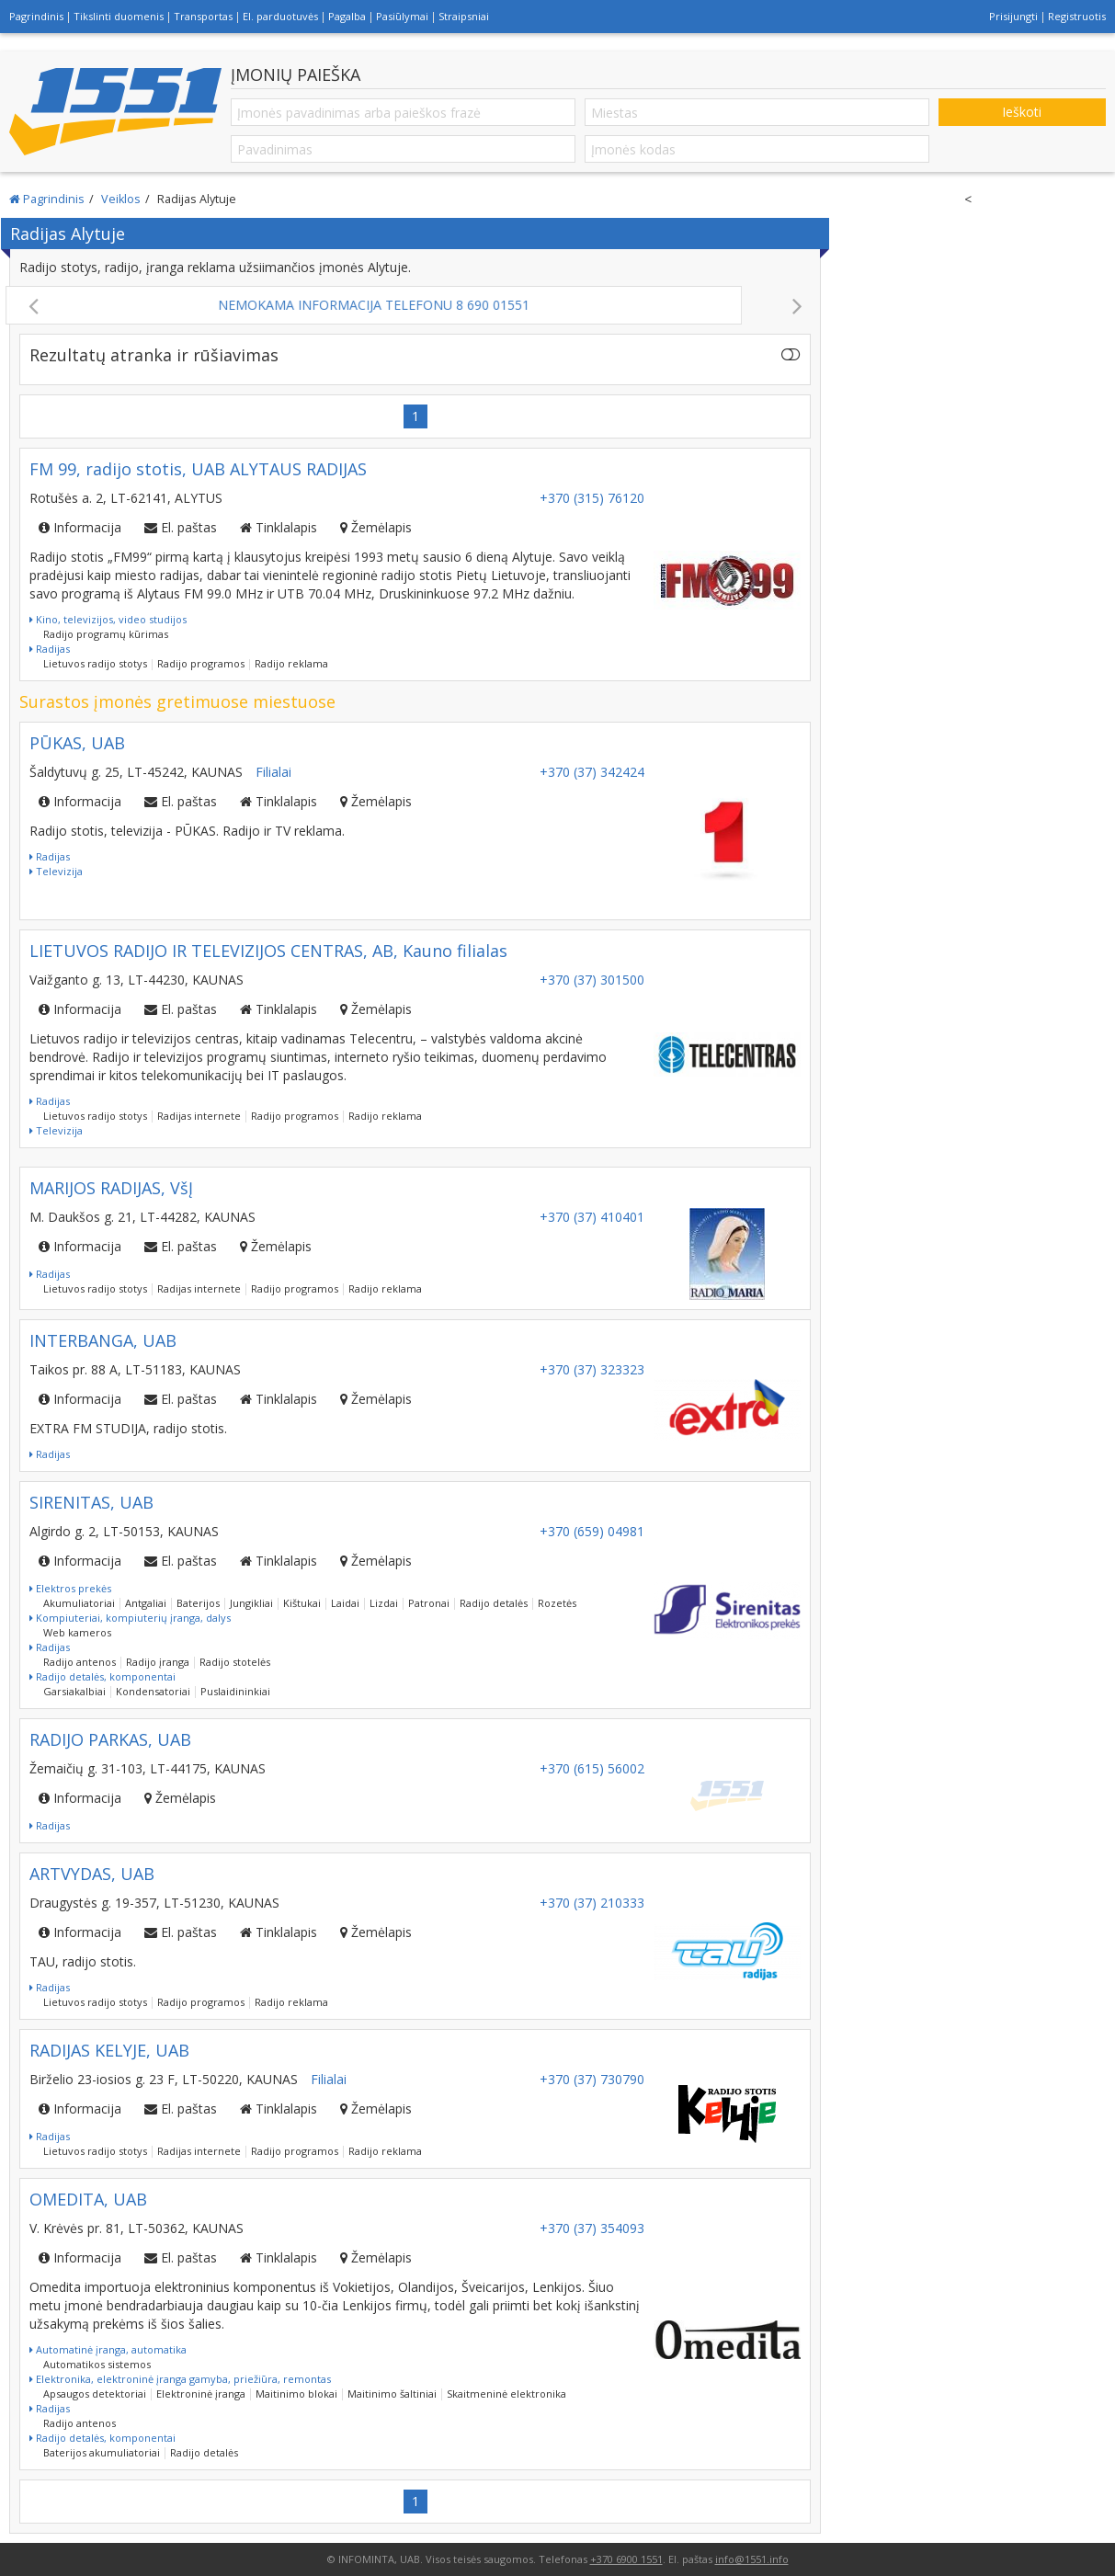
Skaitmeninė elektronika (506, 2393)
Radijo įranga (157, 1662)
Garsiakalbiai (74, 1691)
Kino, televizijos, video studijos (108, 619)
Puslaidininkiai (235, 1691)
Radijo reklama (291, 663)
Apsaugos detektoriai (94, 2393)
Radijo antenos (79, 1662)
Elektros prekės (70, 1588)
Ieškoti (1021, 111)
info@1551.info (752, 2559)
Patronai (428, 1603)
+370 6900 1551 (626, 2559)
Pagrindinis (36, 16)
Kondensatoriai (153, 1691)
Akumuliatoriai (79, 1603)
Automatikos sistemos (97, 2364)
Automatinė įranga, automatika (108, 2349)
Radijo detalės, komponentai (102, 1676)
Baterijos (198, 1603)
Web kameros (77, 1632)
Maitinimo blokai (296, 2393)
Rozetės (557, 1603)
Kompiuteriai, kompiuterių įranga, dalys (130, 1617)
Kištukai (302, 1603)
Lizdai (384, 1603)
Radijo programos (201, 663)
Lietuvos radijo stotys (95, 663)
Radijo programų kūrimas (105, 634)
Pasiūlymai (402, 16)
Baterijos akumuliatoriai (101, 2452)
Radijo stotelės (234, 1662)
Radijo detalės (494, 1603)
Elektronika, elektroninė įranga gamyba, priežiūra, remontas (180, 2379)
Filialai (273, 772)
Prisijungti (1013, 16)
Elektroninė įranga (200, 2393)
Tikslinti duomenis (119, 16)
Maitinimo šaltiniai (392, 2393)
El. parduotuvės (280, 16)
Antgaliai (145, 1603)
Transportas (203, 16)
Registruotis (1077, 16)
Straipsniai (463, 16)
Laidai (345, 1603)
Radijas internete (199, 1116)
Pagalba (347, 16)
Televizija (56, 871)
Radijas (49, 648)
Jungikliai (251, 1603)
